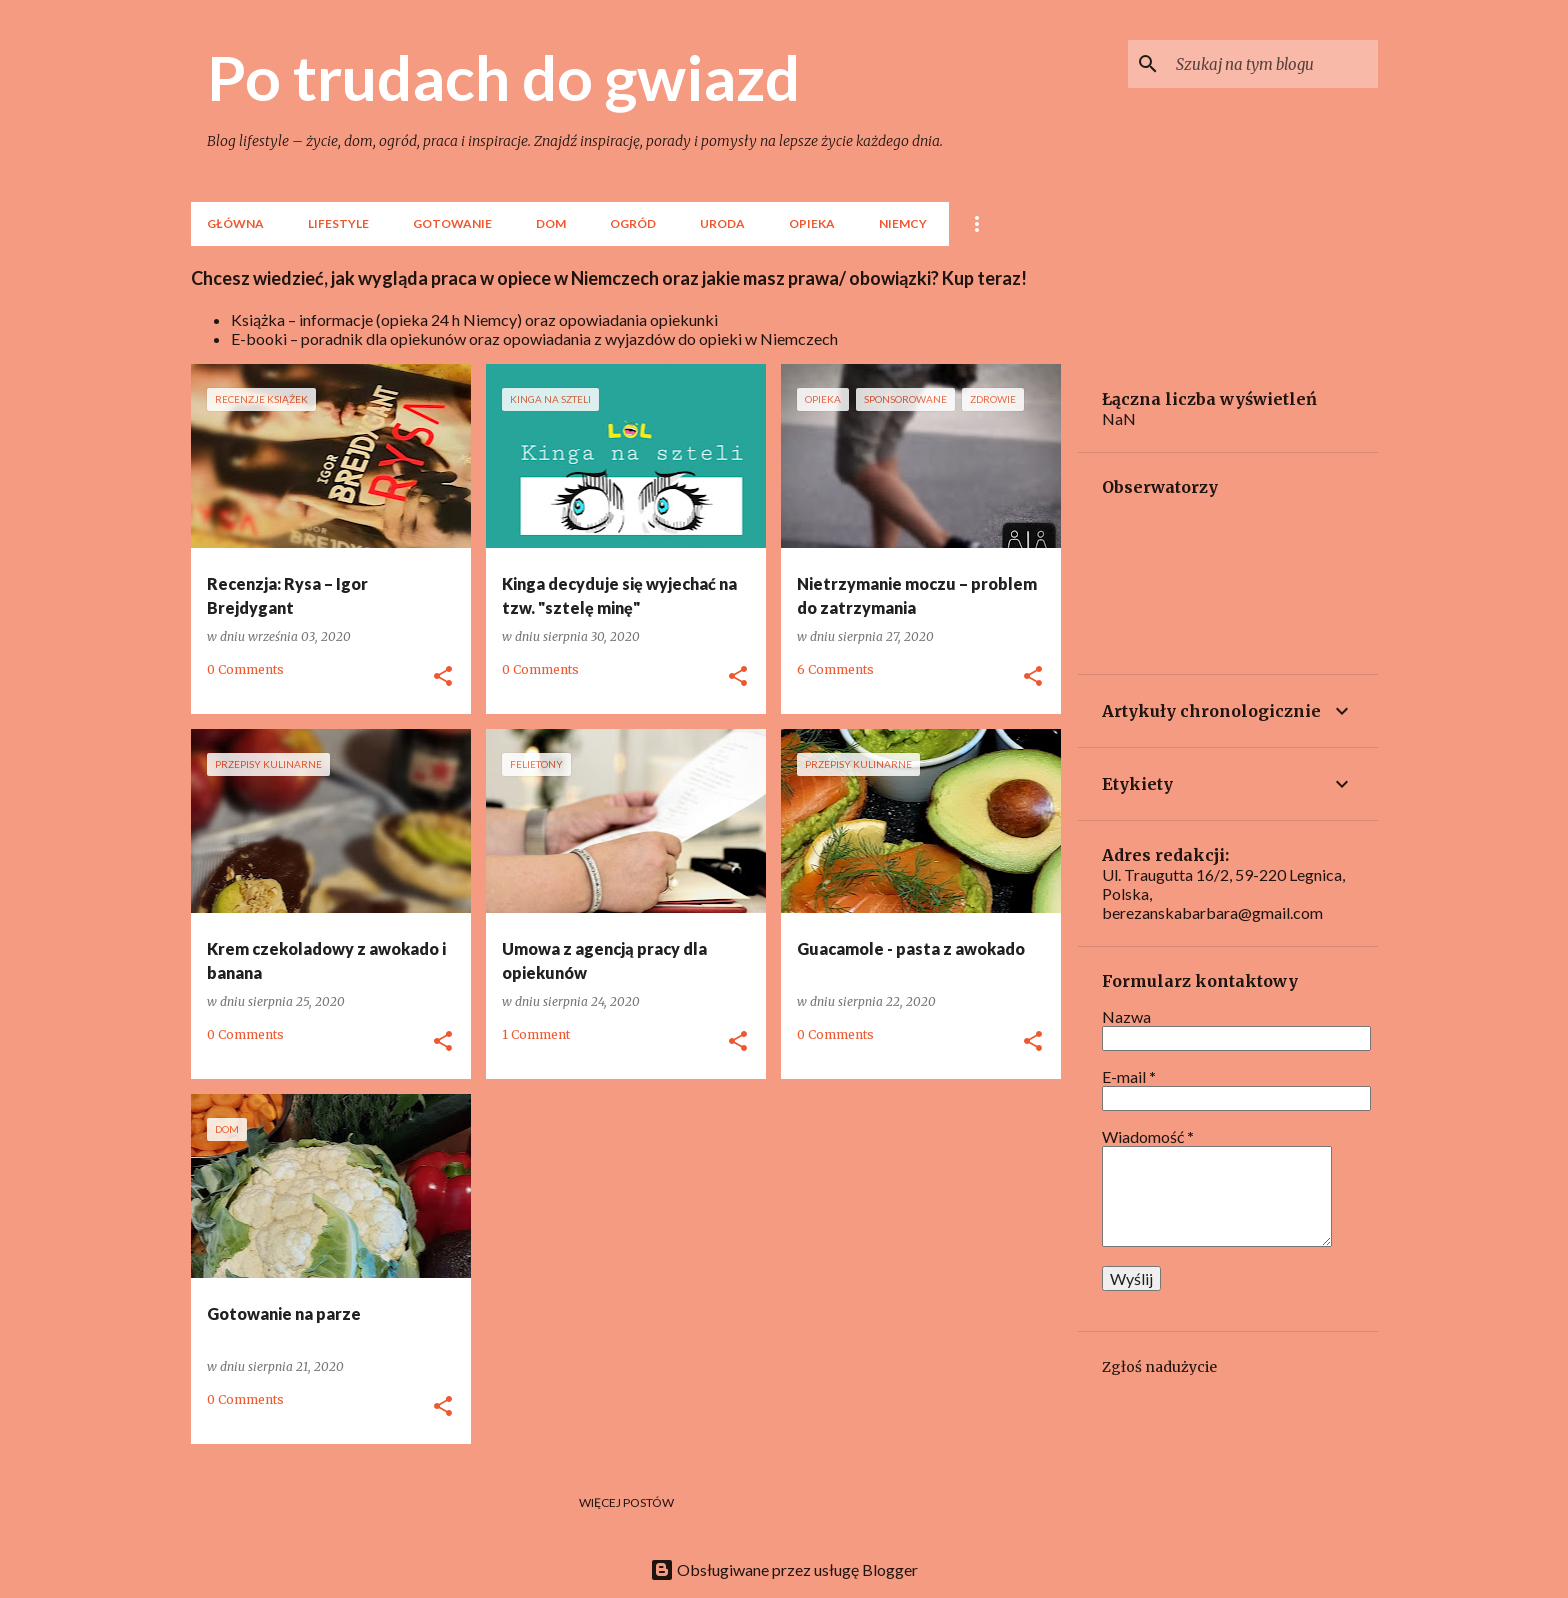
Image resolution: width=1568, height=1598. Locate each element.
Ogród (633, 223)
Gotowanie (452, 223)
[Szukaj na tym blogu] (1273, 64)
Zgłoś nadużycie (1159, 1367)
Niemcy (903, 223)
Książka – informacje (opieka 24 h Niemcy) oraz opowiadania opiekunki (474, 319)
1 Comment (536, 1034)
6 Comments (835, 669)
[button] (443, 677)
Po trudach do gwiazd (503, 77)
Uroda (722, 223)
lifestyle (338, 223)
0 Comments (245, 669)
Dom (551, 223)
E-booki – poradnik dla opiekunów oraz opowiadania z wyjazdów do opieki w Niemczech (534, 338)
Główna (235, 223)
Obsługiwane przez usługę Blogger (784, 1569)
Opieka (812, 223)
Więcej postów (626, 1502)
